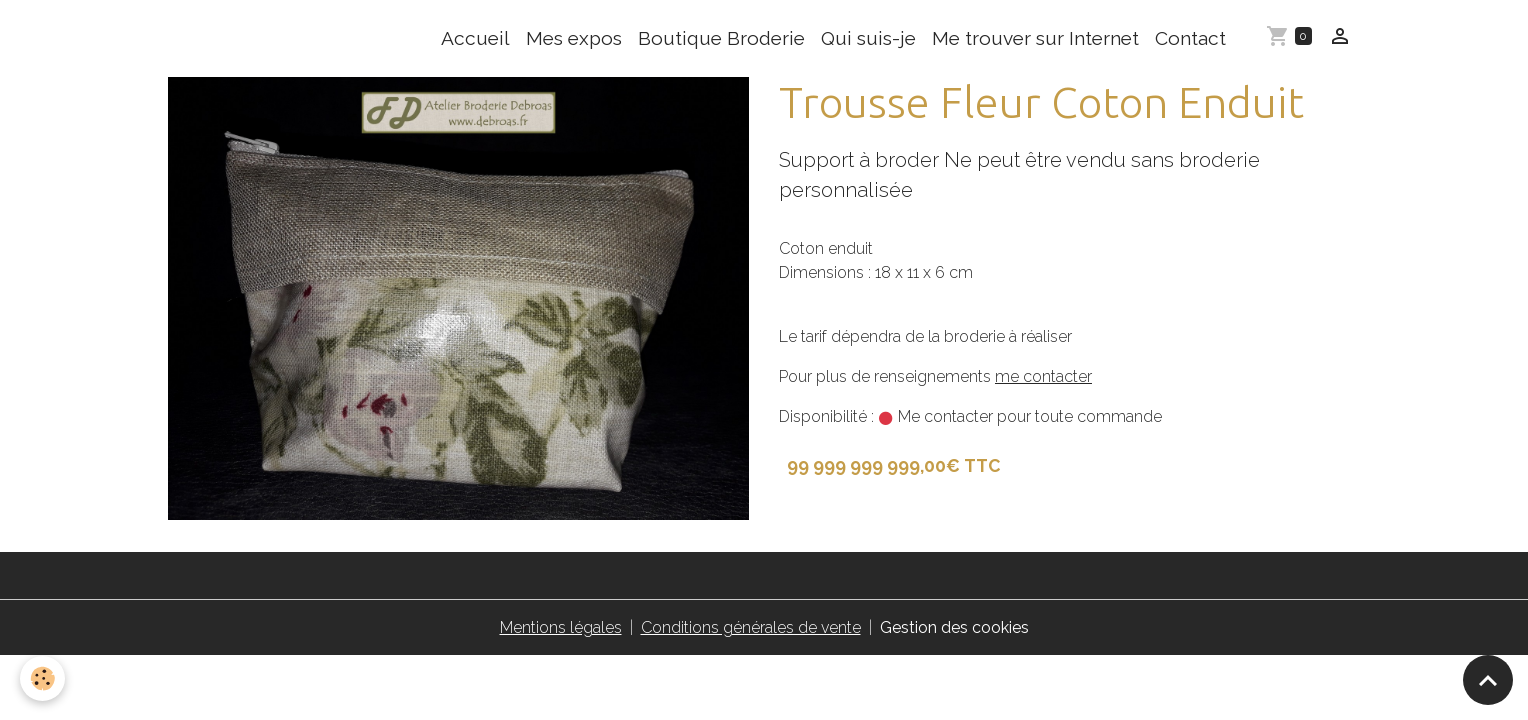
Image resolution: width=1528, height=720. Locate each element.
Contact (1190, 38)
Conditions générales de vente (751, 627)
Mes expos (574, 38)
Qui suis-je (868, 38)
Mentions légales (561, 627)
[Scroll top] (1488, 680)
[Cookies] (42, 678)
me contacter (1043, 376)
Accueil (475, 38)
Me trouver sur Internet (1035, 38)
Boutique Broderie (721, 38)
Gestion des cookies (954, 627)
